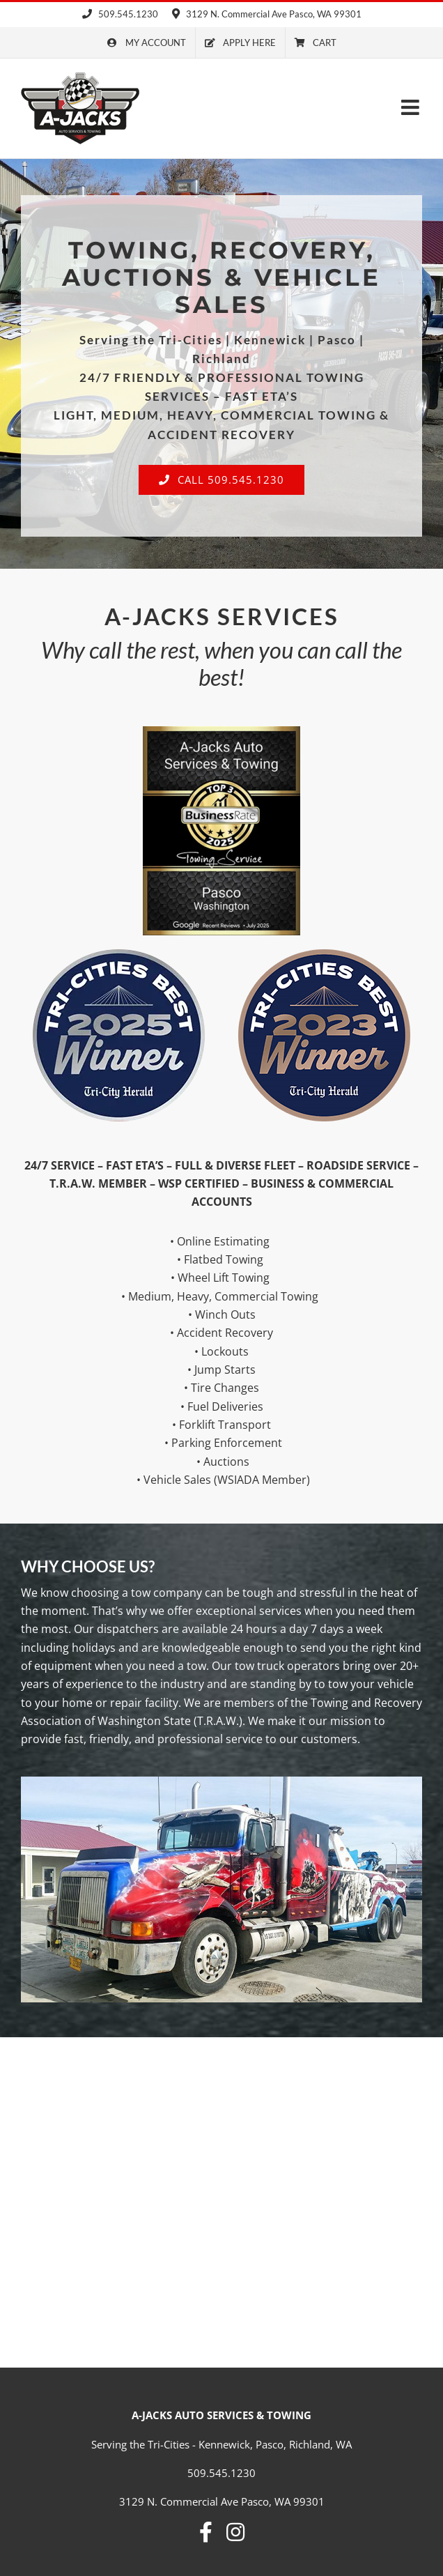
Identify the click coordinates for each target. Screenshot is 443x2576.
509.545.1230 (120, 14)
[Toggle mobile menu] (411, 107)
